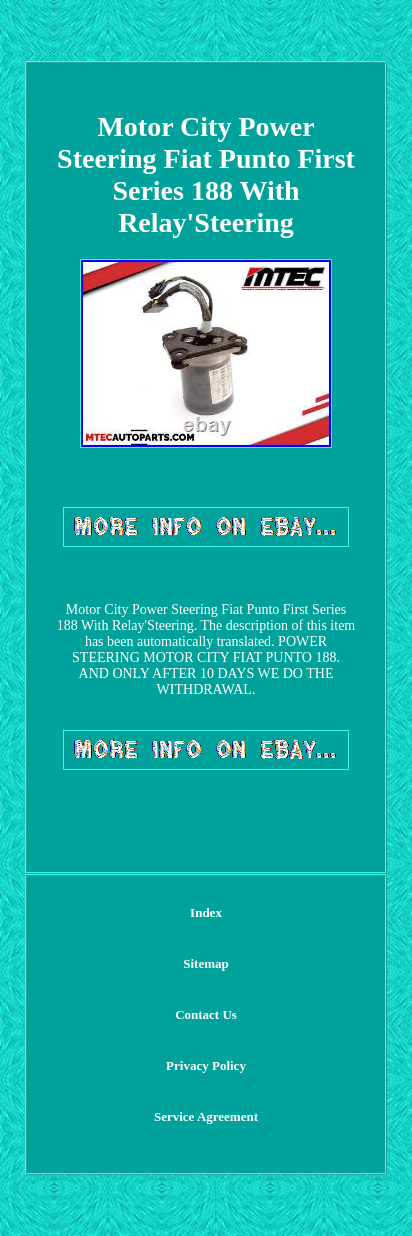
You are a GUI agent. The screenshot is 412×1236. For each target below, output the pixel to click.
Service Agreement (206, 1116)
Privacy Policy (206, 1065)
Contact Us (206, 1014)
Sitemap (206, 963)
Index (206, 912)
